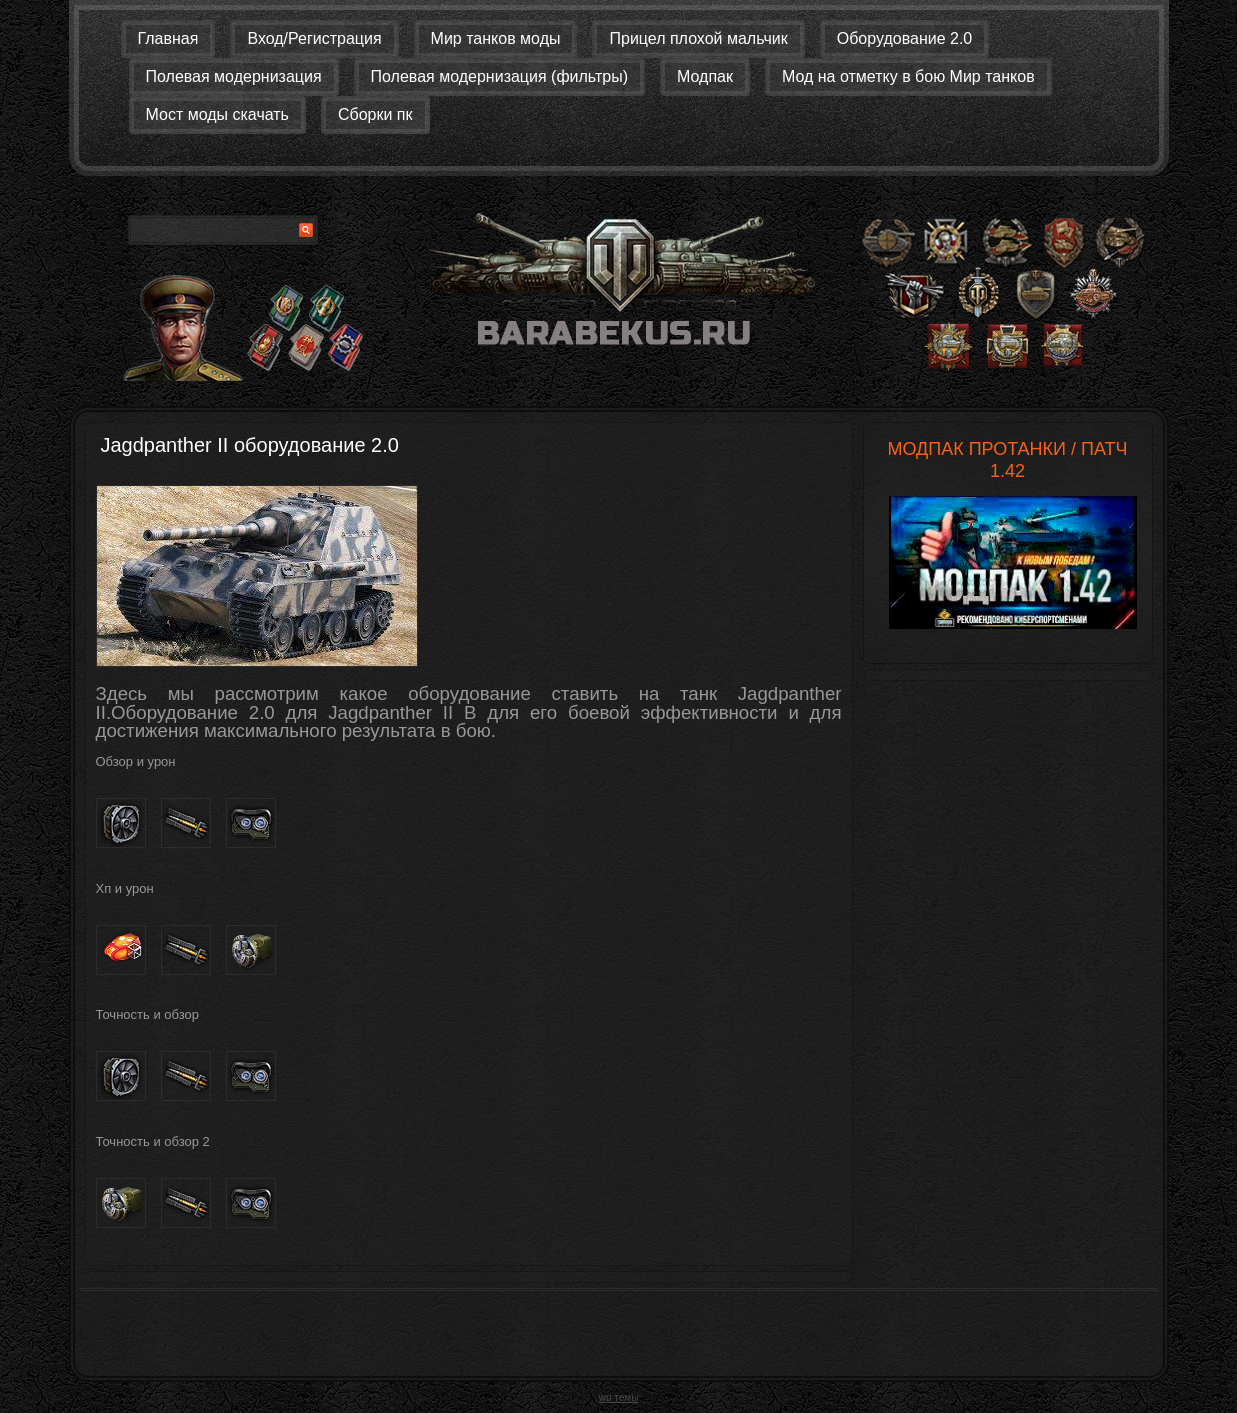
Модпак (705, 76)
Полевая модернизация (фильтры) (499, 76)
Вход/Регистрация (314, 38)
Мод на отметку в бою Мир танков (908, 76)
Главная (168, 38)
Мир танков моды (496, 38)
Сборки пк (375, 114)
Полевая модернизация (234, 76)
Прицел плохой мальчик (698, 38)
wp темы (619, 1397)
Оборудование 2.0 (905, 38)
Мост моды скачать (217, 114)
